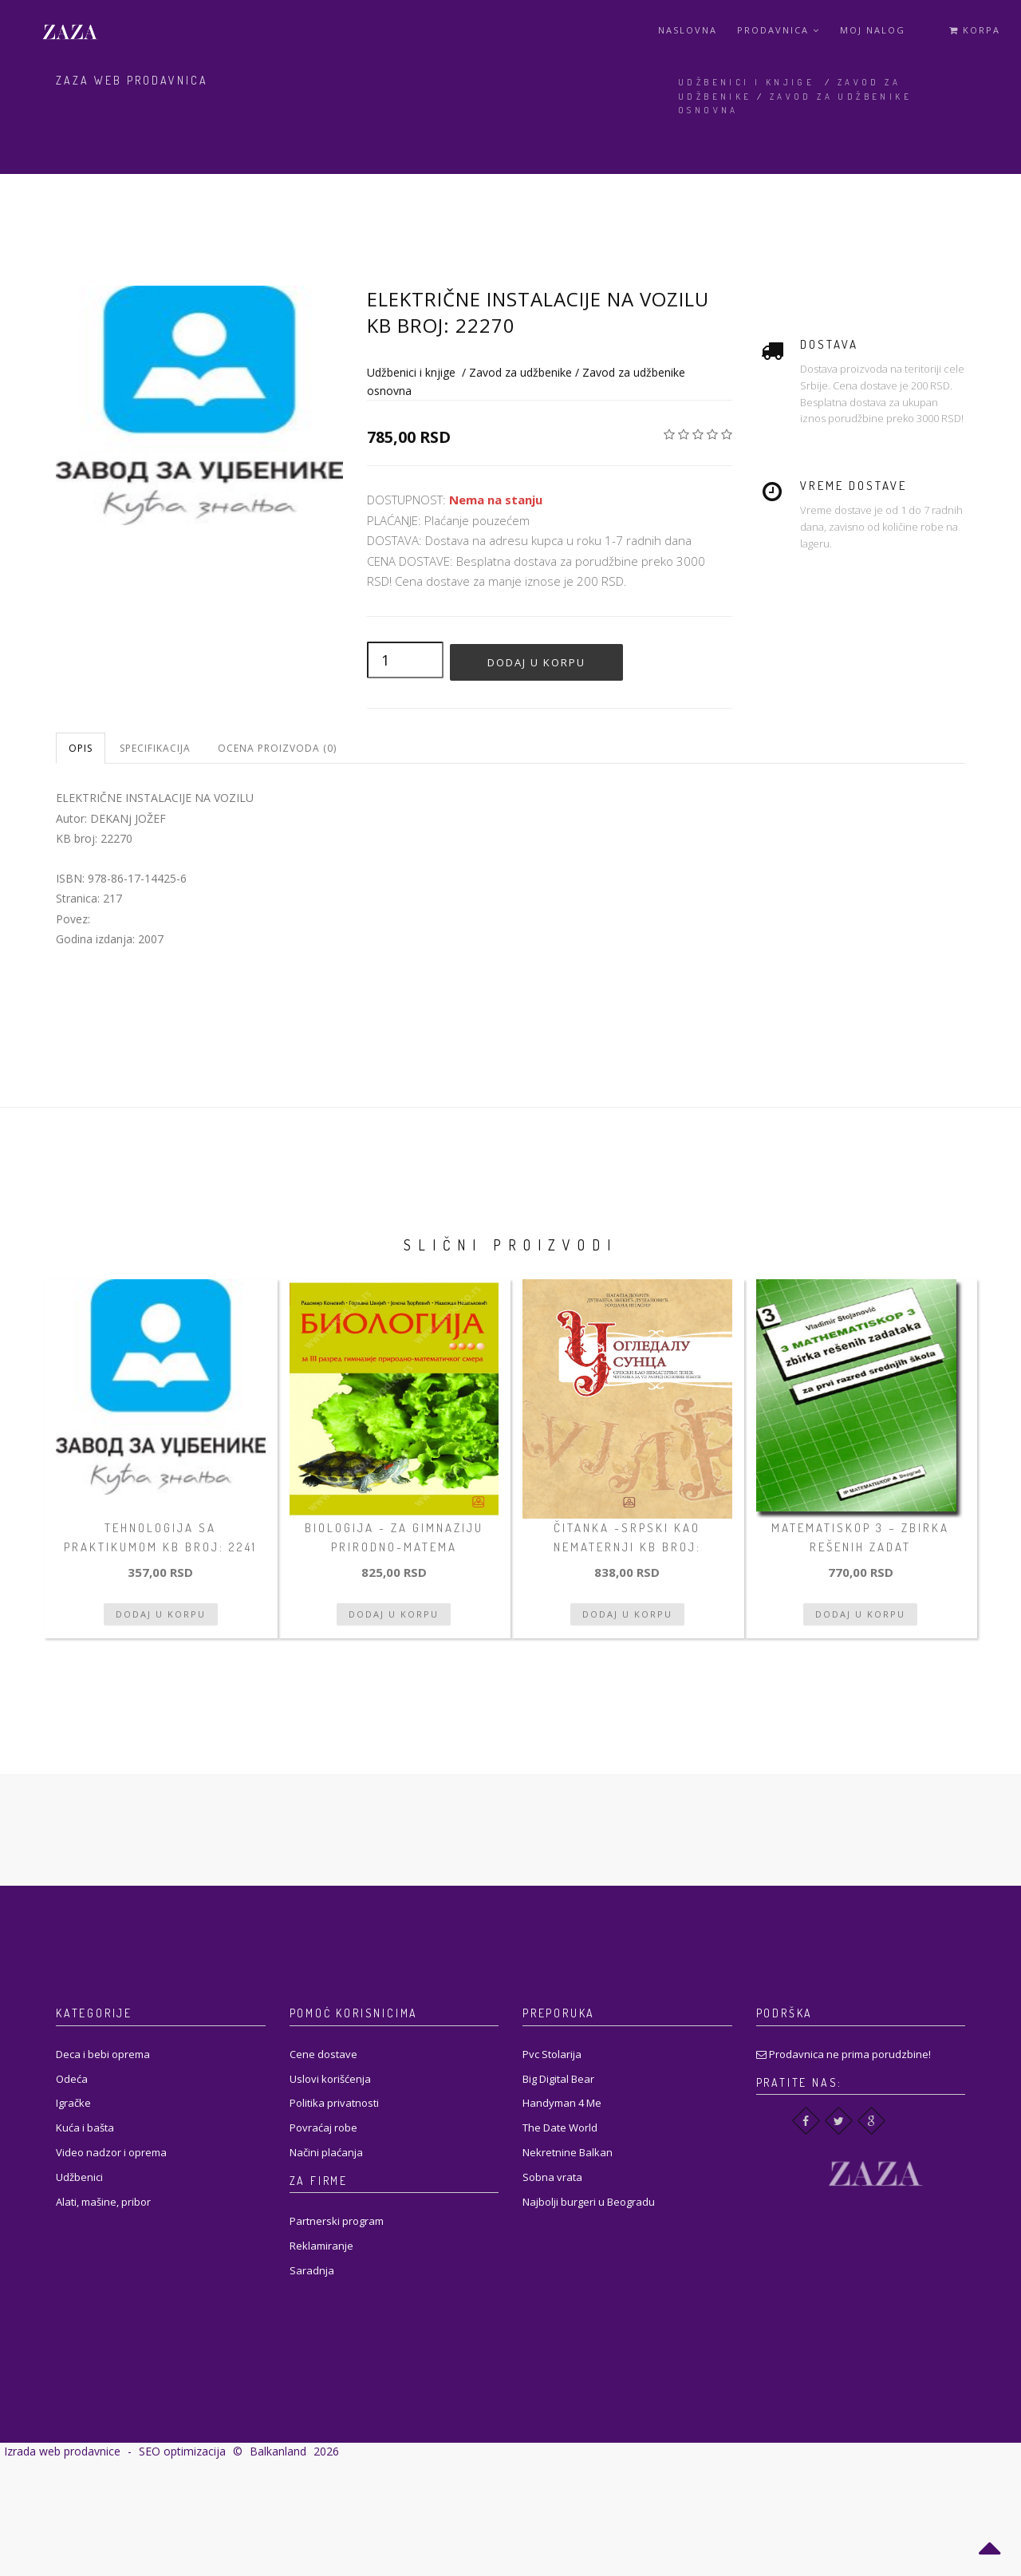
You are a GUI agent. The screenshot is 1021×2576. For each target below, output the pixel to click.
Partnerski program (337, 2221)
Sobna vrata (552, 2177)
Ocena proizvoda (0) (277, 748)
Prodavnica (778, 30)
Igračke (73, 2103)
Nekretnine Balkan (567, 2152)
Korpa (974, 30)
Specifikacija (155, 748)
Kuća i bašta (85, 2127)
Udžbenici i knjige (746, 82)
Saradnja (312, 2270)
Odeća (72, 2079)
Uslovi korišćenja (330, 2079)
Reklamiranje (321, 2245)
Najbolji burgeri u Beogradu (588, 2202)
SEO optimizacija (182, 2451)
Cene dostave (323, 2054)
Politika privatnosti (334, 2103)
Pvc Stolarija (551, 2054)
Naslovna (687, 30)
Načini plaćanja (326, 2152)
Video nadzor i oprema (111, 2152)
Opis (81, 748)
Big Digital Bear (558, 2079)
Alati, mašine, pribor (103, 2202)
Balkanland (278, 2451)
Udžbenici (79, 2177)
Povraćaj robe (323, 2127)
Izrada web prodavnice (62, 2451)
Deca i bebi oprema (103, 2054)
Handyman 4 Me (561, 2103)
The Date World (559, 2127)
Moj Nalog (872, 30)
